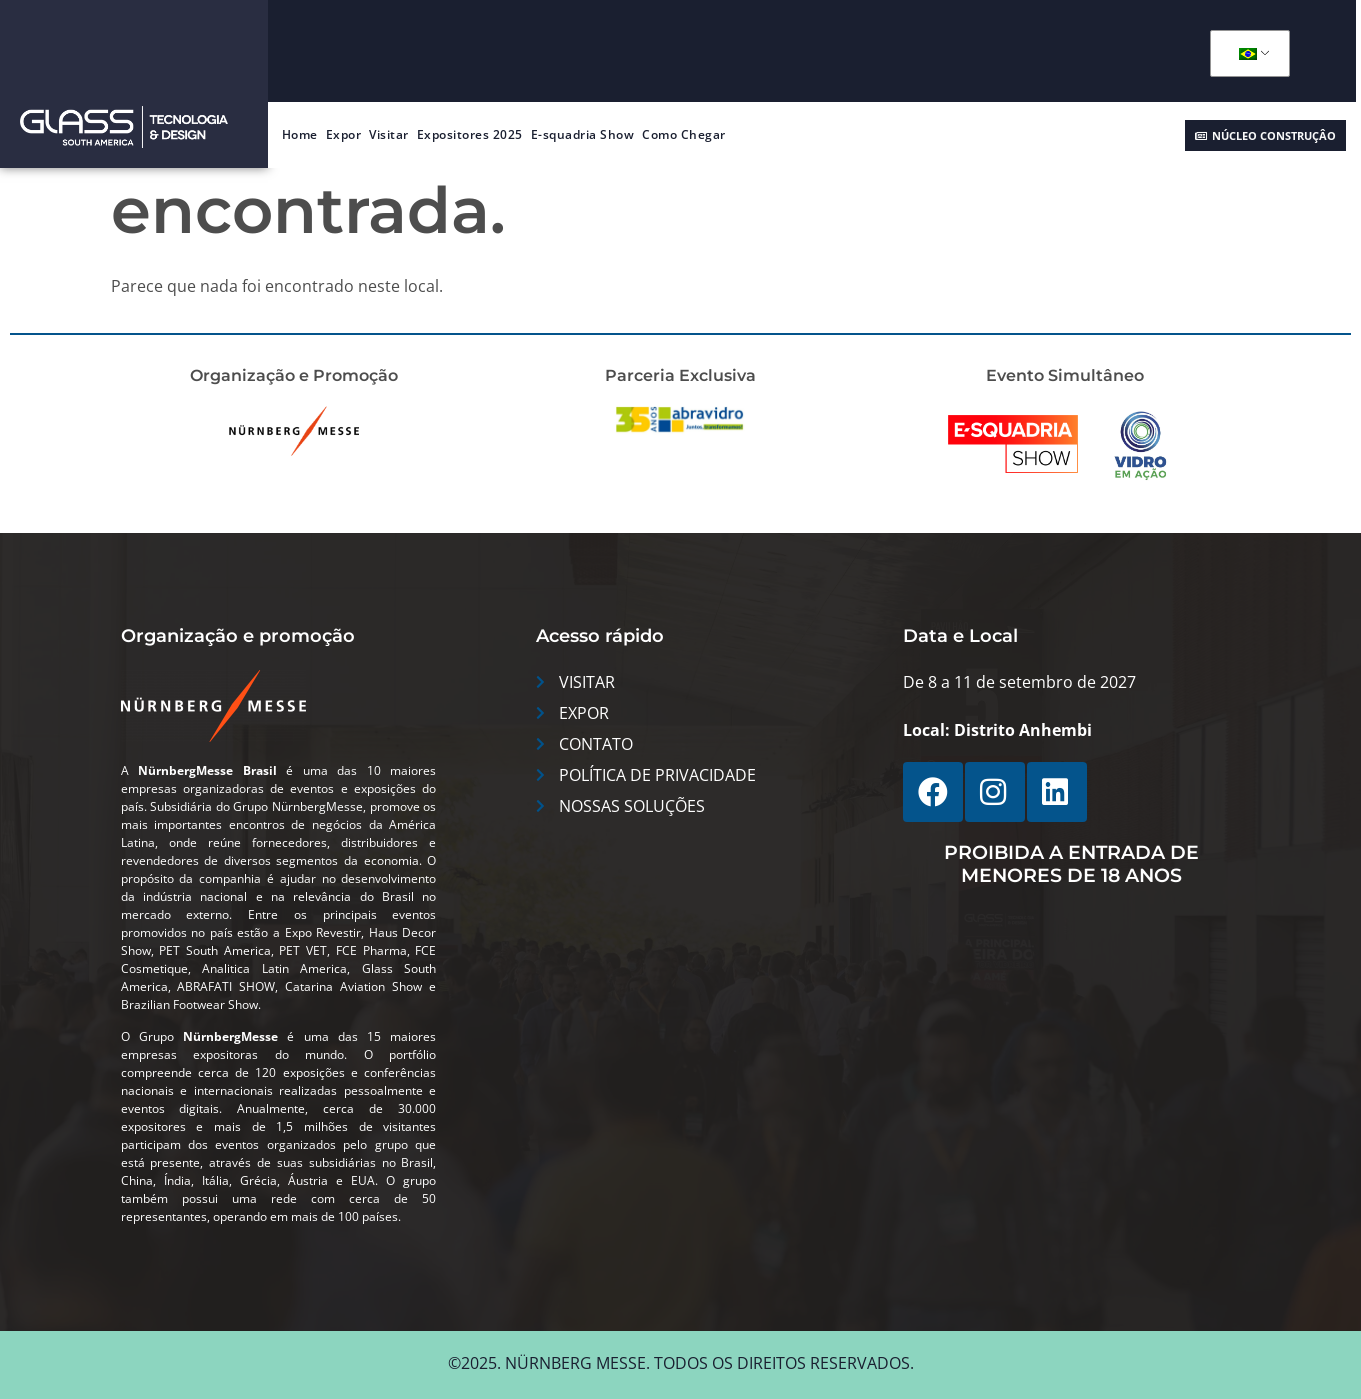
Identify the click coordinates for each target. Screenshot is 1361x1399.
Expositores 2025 (470, 134)
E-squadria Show (583, 134)
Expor (344, 134)
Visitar (389, 134)
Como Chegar (684, 134)
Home (300, 134)
